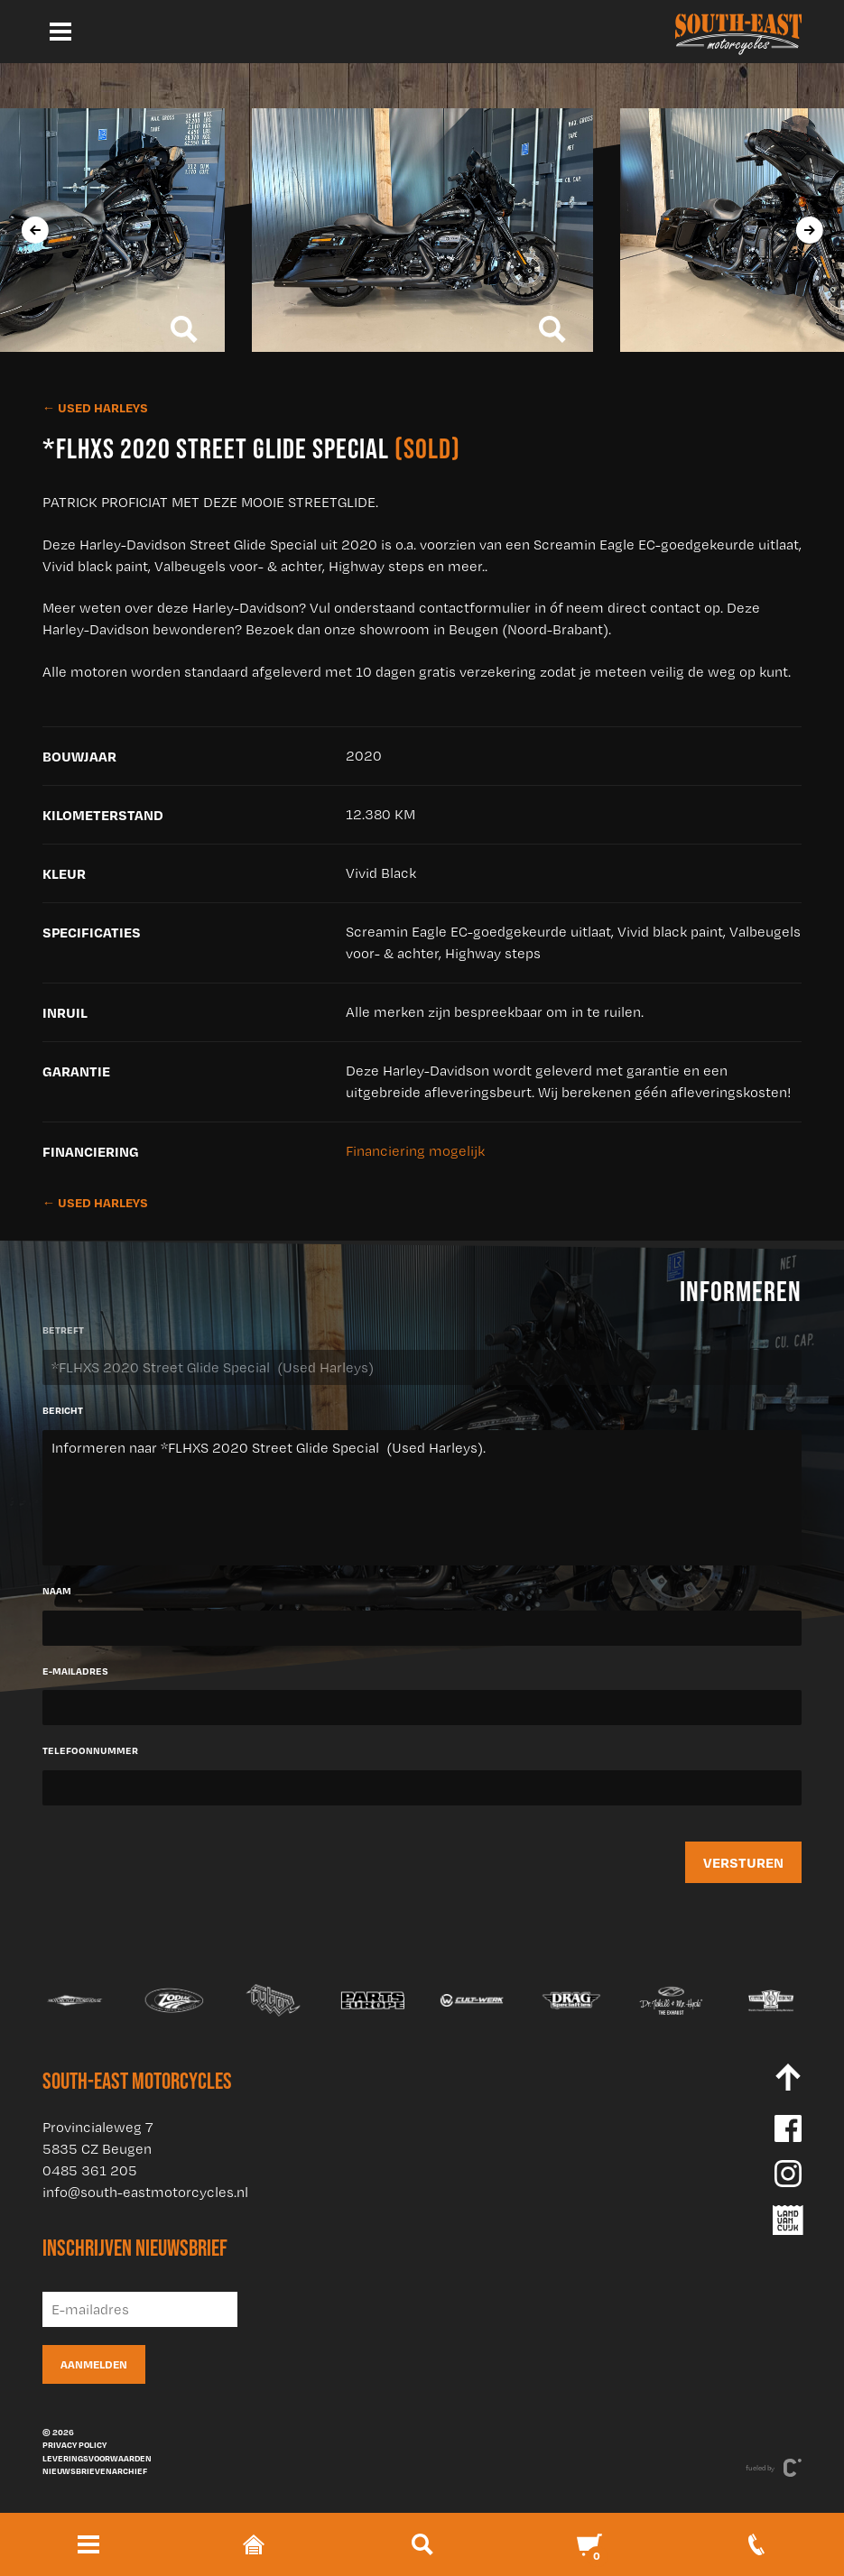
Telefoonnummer (90, 1750)
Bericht (62, 1410)
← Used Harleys (95, 407)
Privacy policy (74, 2444)
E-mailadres (75, 1671)
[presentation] (34, 230)
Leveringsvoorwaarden (97, 2457)
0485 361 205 (89, 2170)
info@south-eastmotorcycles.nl (145, 2192)
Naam (56, 1590)
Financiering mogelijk (415, 1150)
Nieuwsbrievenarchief (94, 2470)
